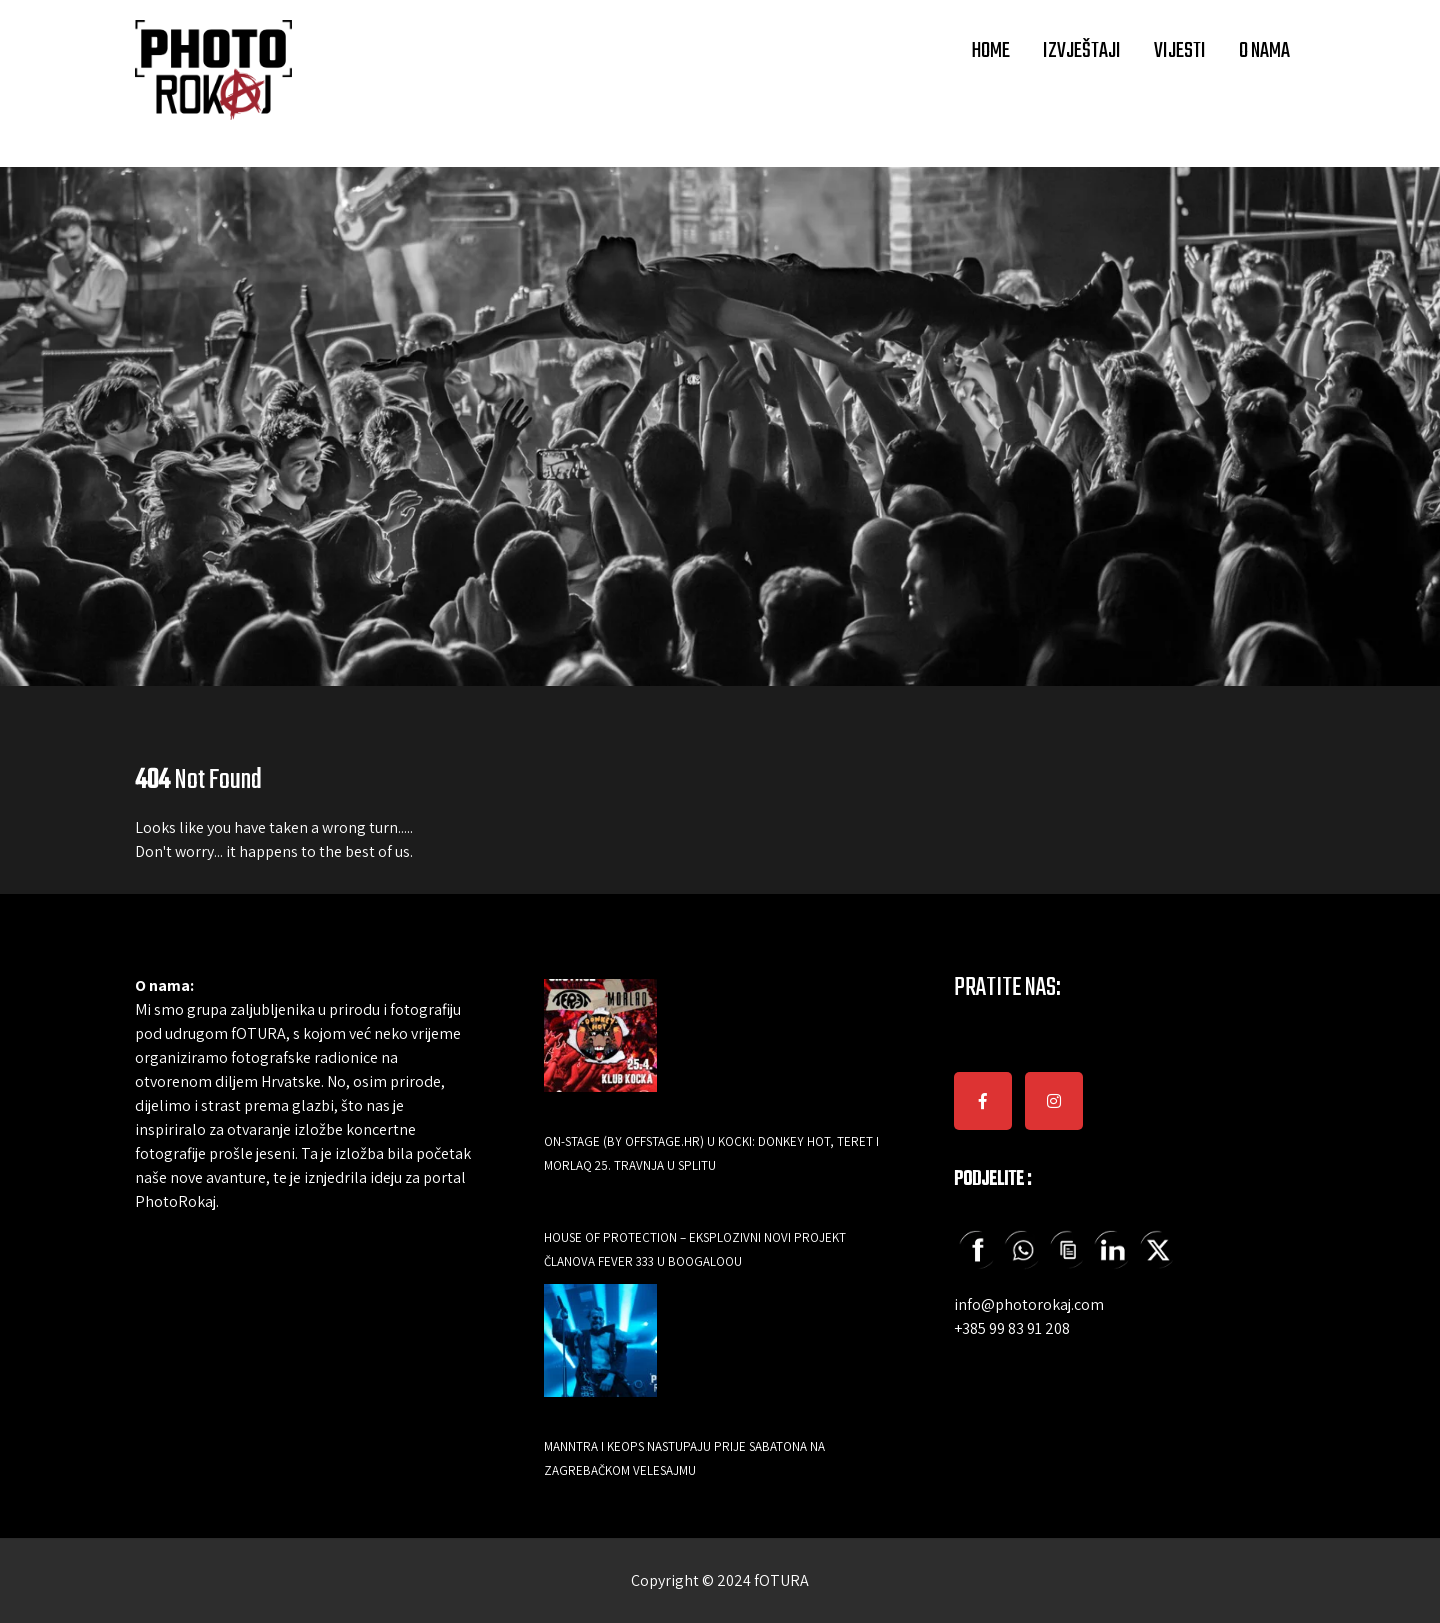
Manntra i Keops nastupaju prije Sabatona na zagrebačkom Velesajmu (684, 1458)
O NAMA (1264, 51)
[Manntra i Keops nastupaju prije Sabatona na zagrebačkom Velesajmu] (600, 1354)
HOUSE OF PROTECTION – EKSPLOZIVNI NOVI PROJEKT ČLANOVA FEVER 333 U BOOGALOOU (695, 1249)
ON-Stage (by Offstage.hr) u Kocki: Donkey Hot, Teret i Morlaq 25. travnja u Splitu (711, 1153)
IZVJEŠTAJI (1082, 51)
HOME (990, 51)
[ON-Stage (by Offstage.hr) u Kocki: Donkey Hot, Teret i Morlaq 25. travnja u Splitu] (600, 1049)
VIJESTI (1180, 51)
